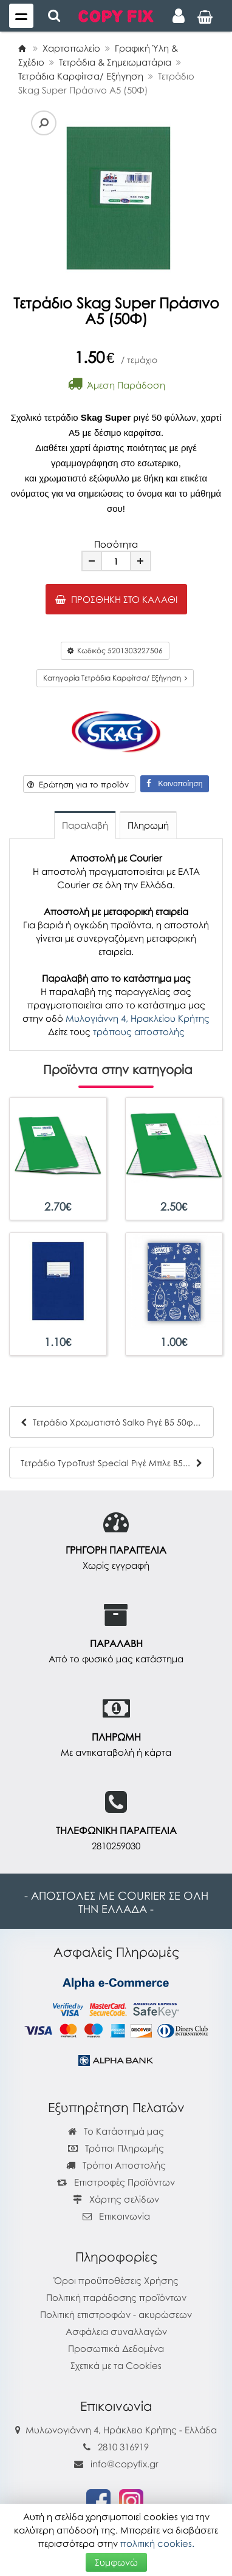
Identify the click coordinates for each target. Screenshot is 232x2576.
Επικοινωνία (124, 2216)
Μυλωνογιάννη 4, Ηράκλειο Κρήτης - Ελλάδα (121, 2429)
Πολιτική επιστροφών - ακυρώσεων (116, 2314)
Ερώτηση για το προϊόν (78, 784)
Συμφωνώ (116, 2562)
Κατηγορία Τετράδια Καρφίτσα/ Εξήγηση (115, 677)
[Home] (22, 47)
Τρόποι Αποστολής (116, 2165)
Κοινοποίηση (174, 783)
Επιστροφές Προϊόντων (116, 2182)
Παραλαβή (85, 825)
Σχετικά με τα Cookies (116, 2365)
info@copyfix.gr (116, 2463)
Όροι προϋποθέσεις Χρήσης (116, 2280)
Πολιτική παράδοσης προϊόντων (116, 2297)
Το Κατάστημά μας (116, 2131)
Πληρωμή (148, 825)
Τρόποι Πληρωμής (116, 2148)
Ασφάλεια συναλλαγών (116, 2331)
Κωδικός (115, 650)
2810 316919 (123, 2446)
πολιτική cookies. (157, 2543)
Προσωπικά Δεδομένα (116, 2348)
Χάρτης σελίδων (116, 2199)
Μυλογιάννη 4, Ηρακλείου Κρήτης (138, 1018)
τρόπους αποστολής (139, 1031)
